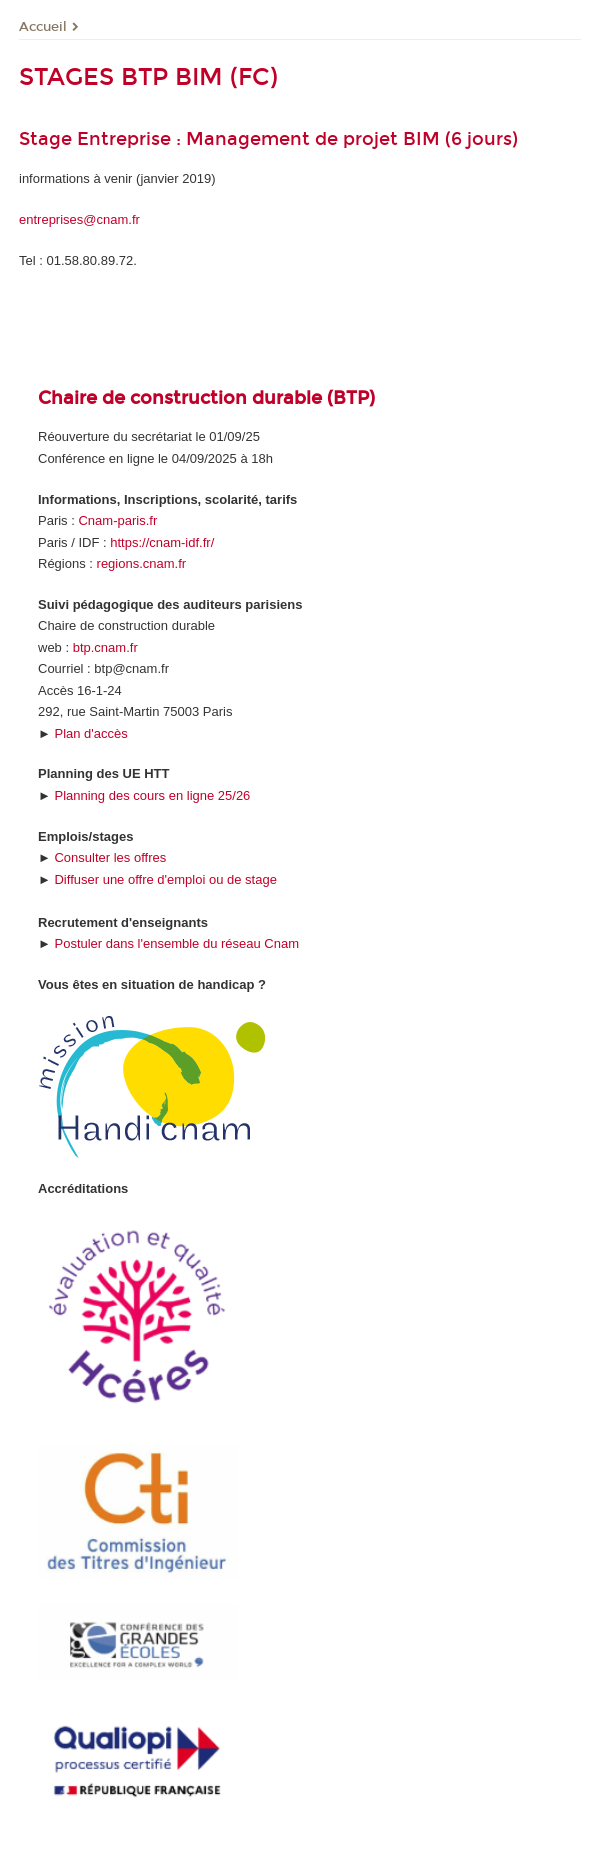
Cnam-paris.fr (117, 520)
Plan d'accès (90, 733)
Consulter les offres (110, 857)
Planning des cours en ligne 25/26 (152, 795)
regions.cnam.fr (142, 563)
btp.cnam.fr (105, 647)
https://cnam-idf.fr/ (162, 542)
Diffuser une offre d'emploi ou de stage (165, 879)
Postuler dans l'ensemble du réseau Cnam (176, 943)
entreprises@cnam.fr (79, 219)
